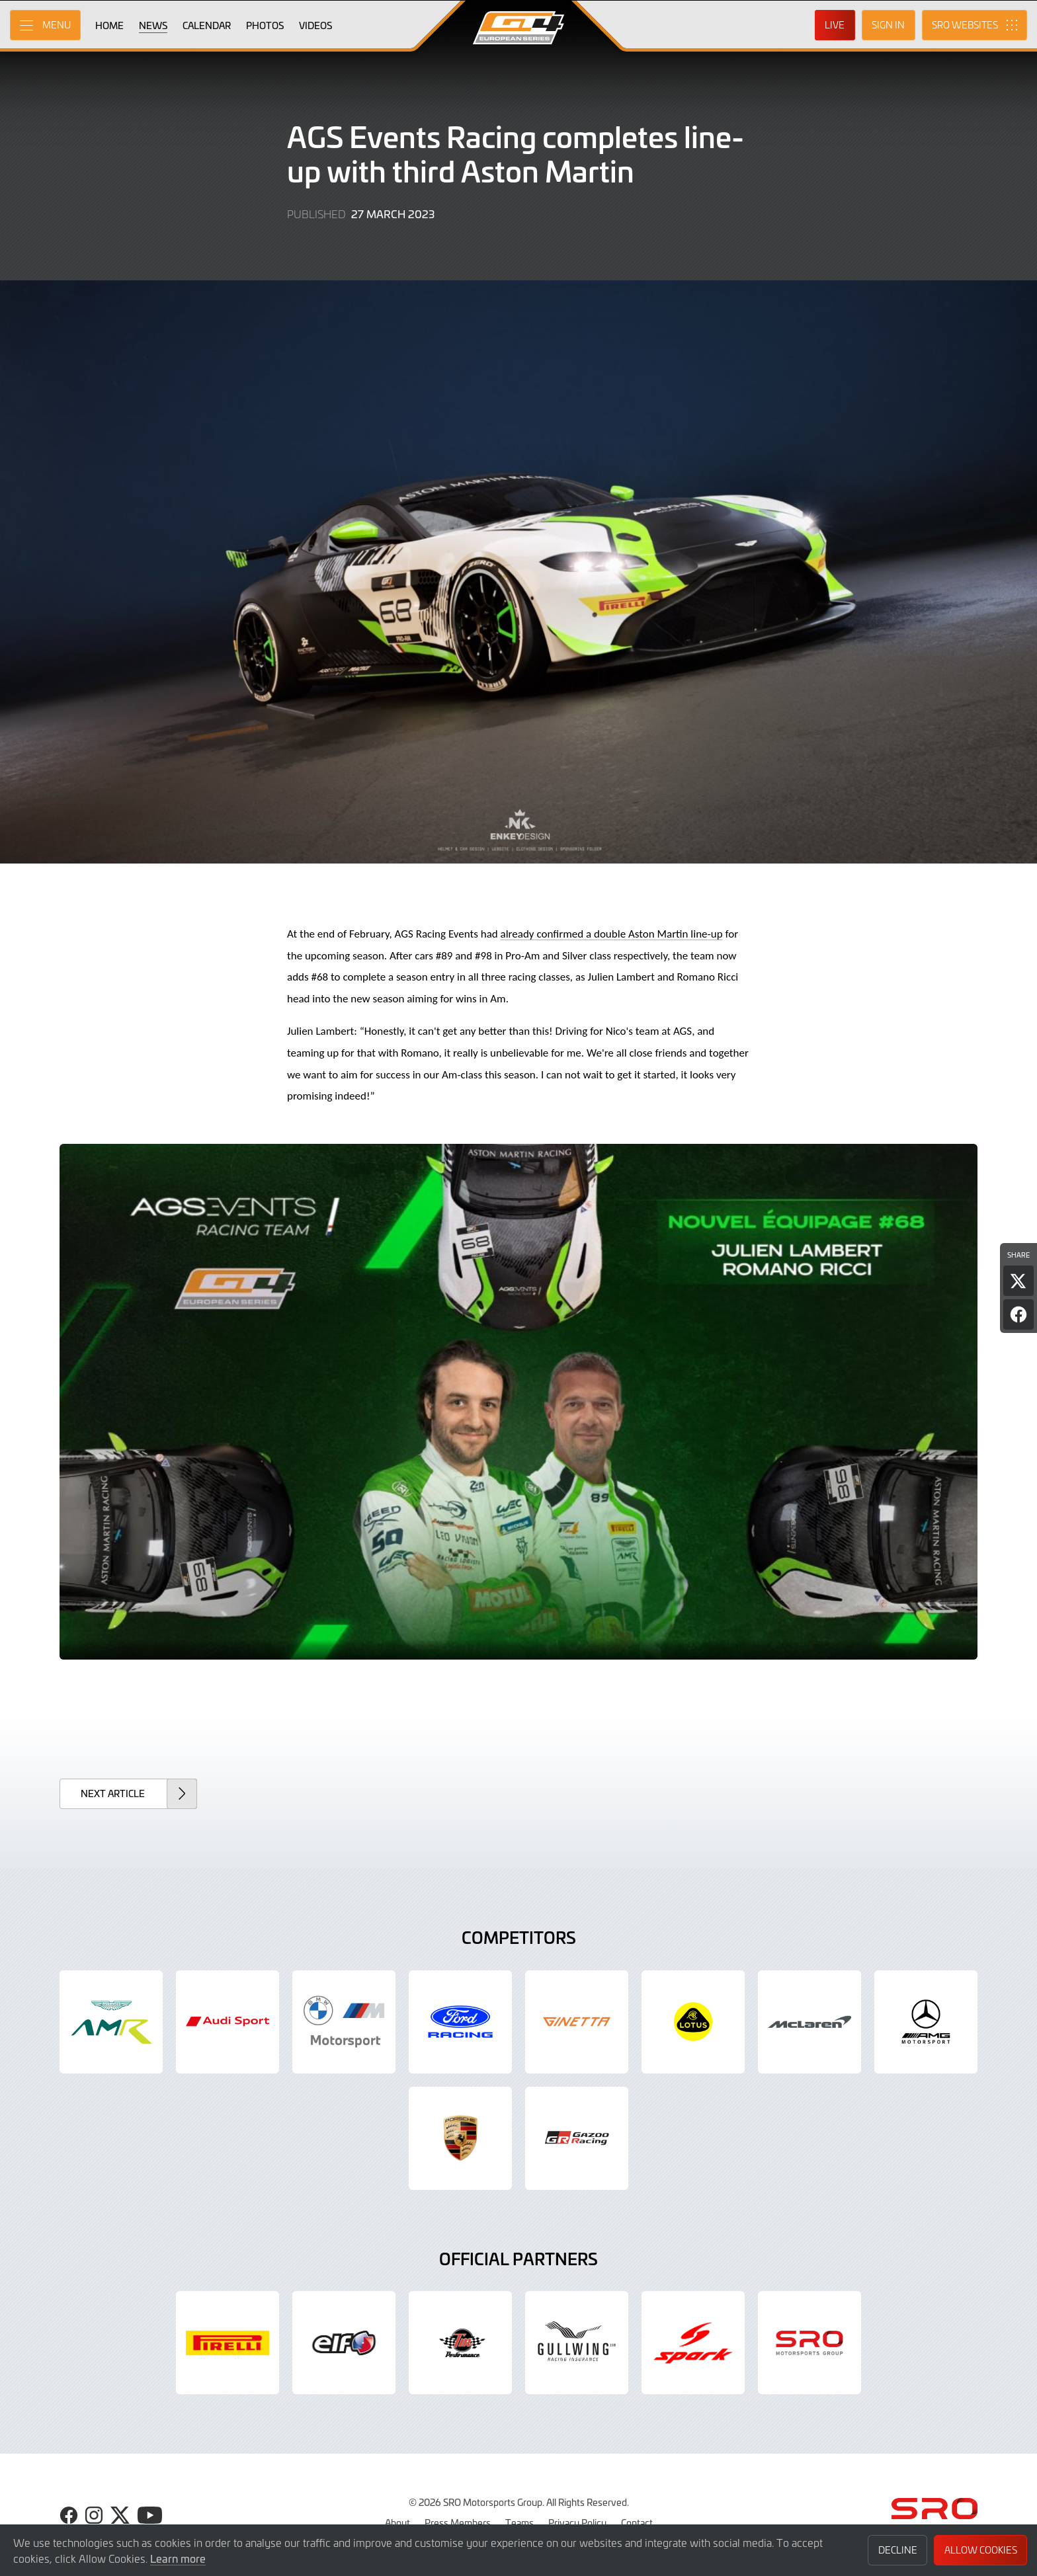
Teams (519, 2522)
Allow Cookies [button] (980, 2550)
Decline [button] (897, 2550)
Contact (637, 2522)
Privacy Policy (577, 2522)
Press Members (458, 2522)
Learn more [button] (178, 2558)
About (397, 2522)
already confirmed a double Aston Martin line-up (612, 934)
